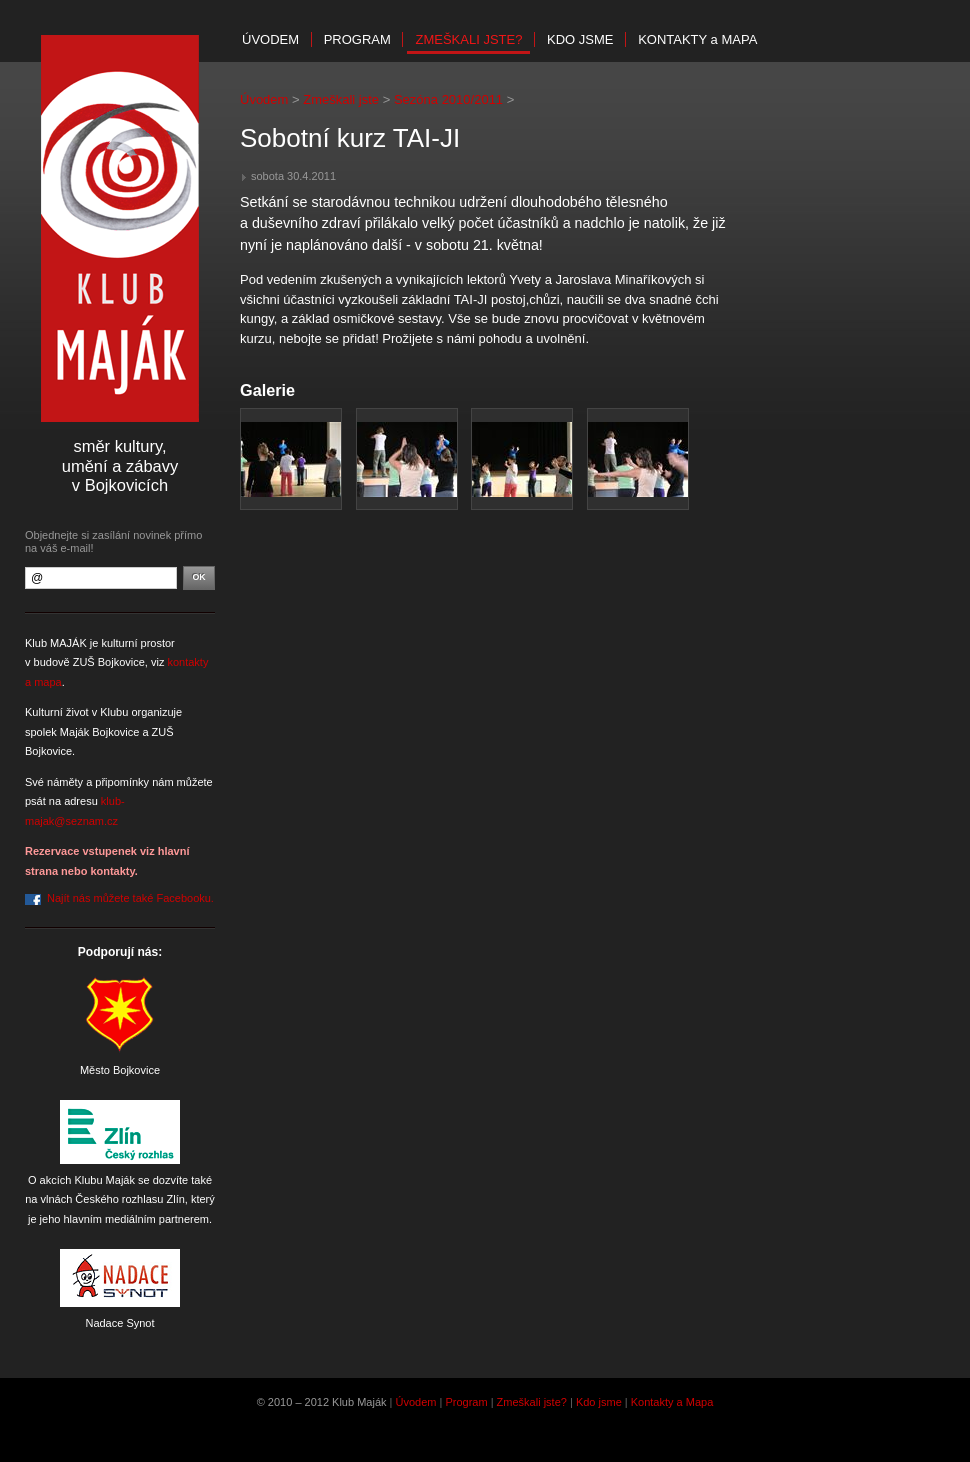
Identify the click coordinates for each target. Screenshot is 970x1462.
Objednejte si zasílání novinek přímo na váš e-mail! (113, 541)
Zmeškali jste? (468, 39)
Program (357, 39)
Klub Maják (120, 228)
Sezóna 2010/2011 (448, 99)
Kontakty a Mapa (672, 1402)
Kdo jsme (580, 39)
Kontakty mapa (697, 39)
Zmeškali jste (341, 99)
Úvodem (270, 39)
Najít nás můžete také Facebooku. (130, 898)
